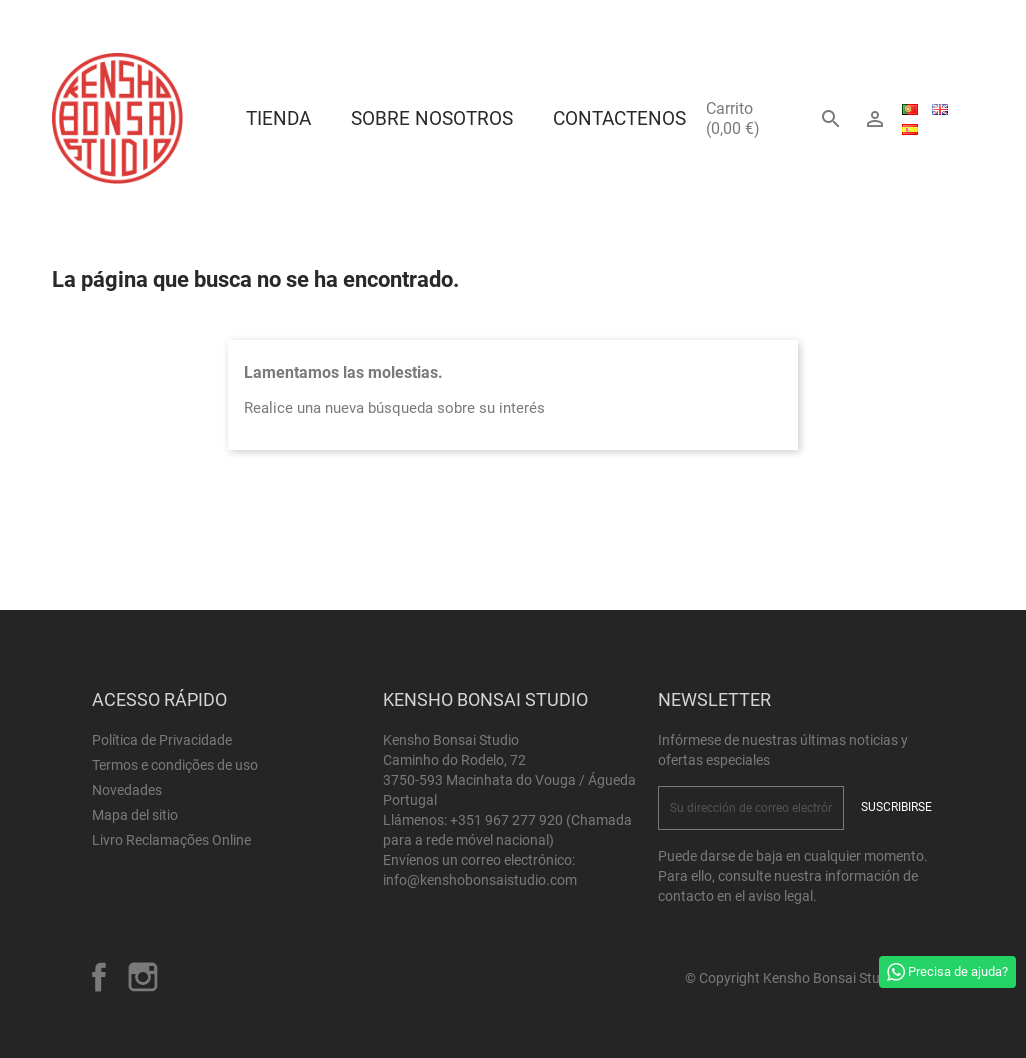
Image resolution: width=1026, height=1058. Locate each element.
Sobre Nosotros (432, 118)
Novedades (127, 790)
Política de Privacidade (162, 740)
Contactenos (619, 118)
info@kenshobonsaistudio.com (480, 880)
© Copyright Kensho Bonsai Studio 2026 (809, 978)
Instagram (143, 977)
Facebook (99, 977)
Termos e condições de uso (175, 765)
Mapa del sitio (135, 815)
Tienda (278, 118)
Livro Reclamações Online (171, 840)
